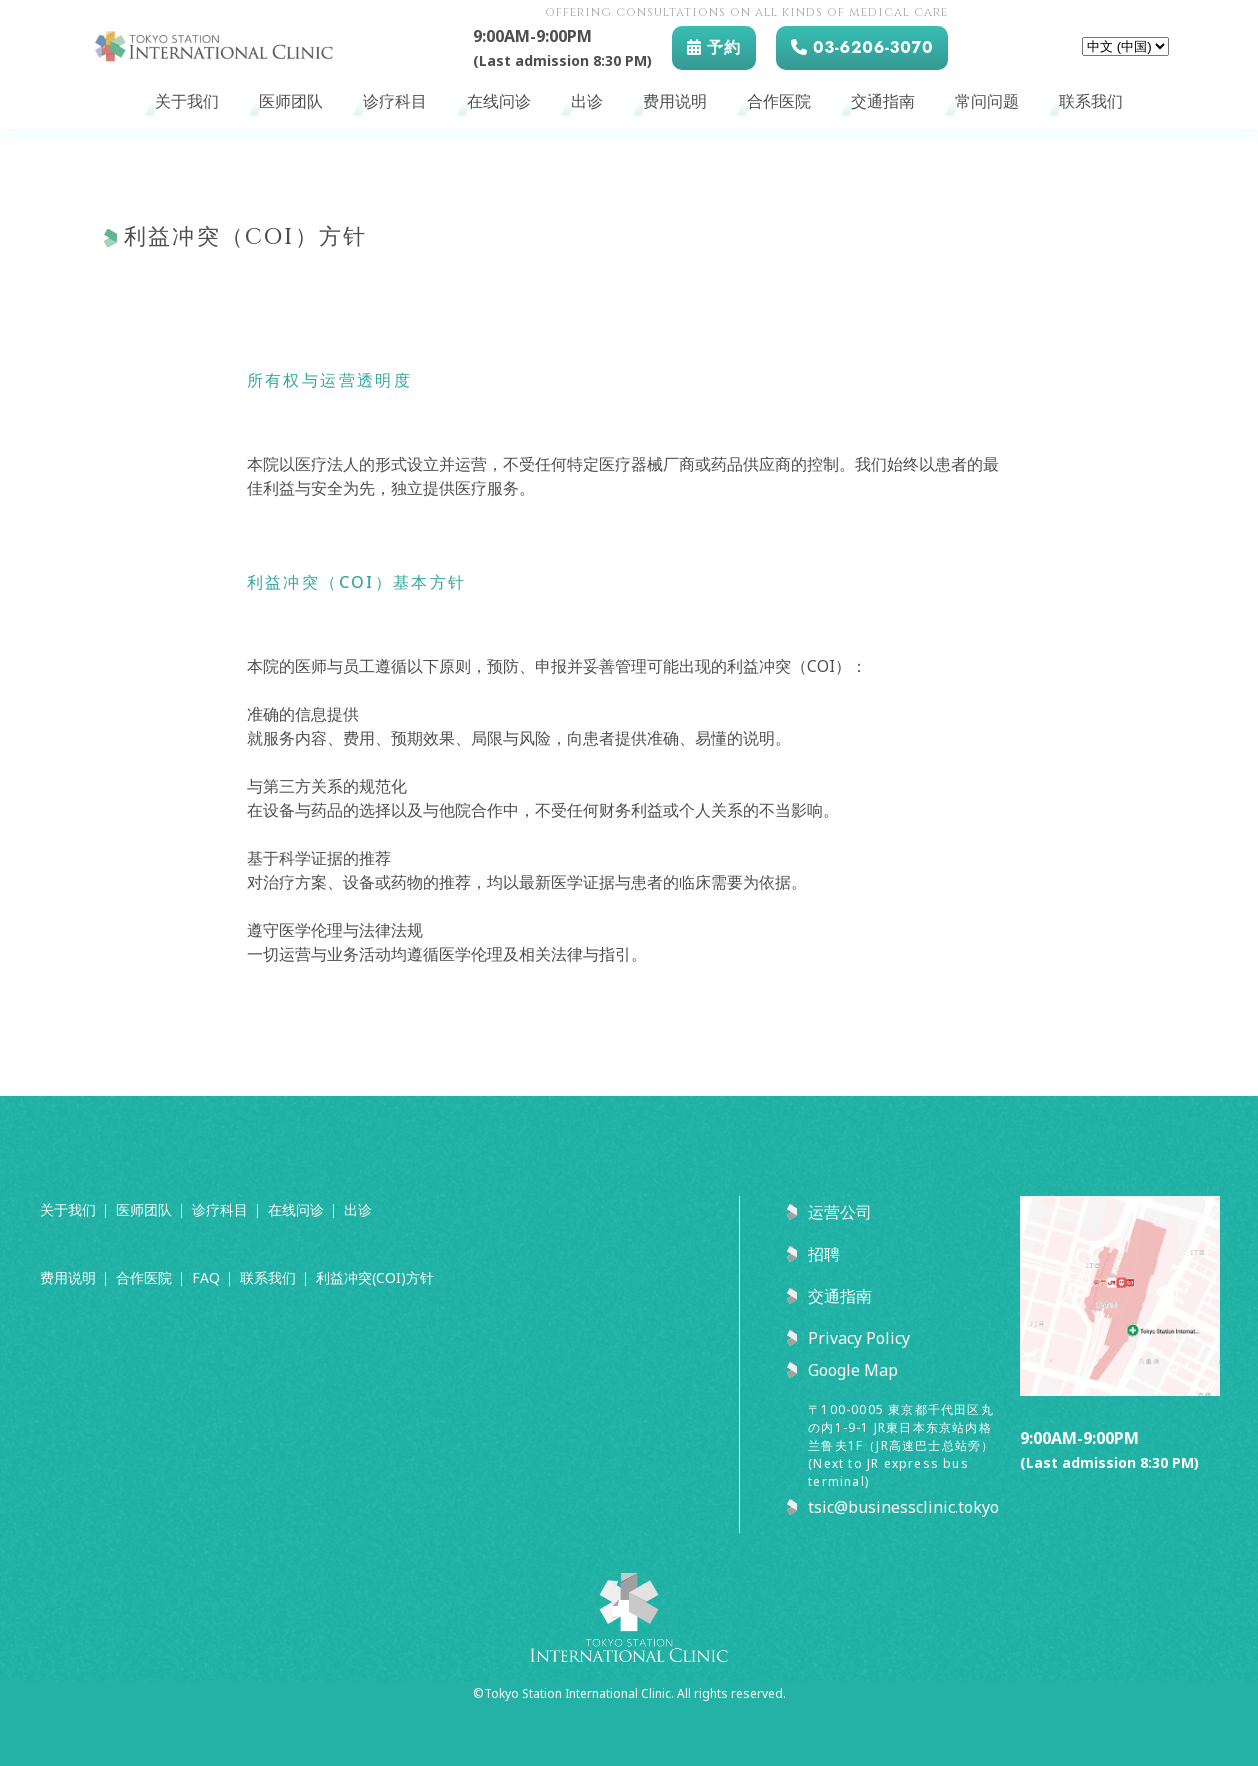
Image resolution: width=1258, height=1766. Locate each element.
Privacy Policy (859, 1338)
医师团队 (291, 102)
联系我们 (1091, 102)
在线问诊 (499, 102)
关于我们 (187, 102)
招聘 (824, 1254)
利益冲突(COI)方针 (375, 1277)
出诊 (587, 102)
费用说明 (675, 102)
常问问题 (987, 102)
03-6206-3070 (862, 47)
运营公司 (840, 1212)
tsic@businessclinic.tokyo (903, 1507)
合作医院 (779, 102)
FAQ (206, 1277)
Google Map (853, 1370)
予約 (714, 47)
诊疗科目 (395, 102)
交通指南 (883, 102)
